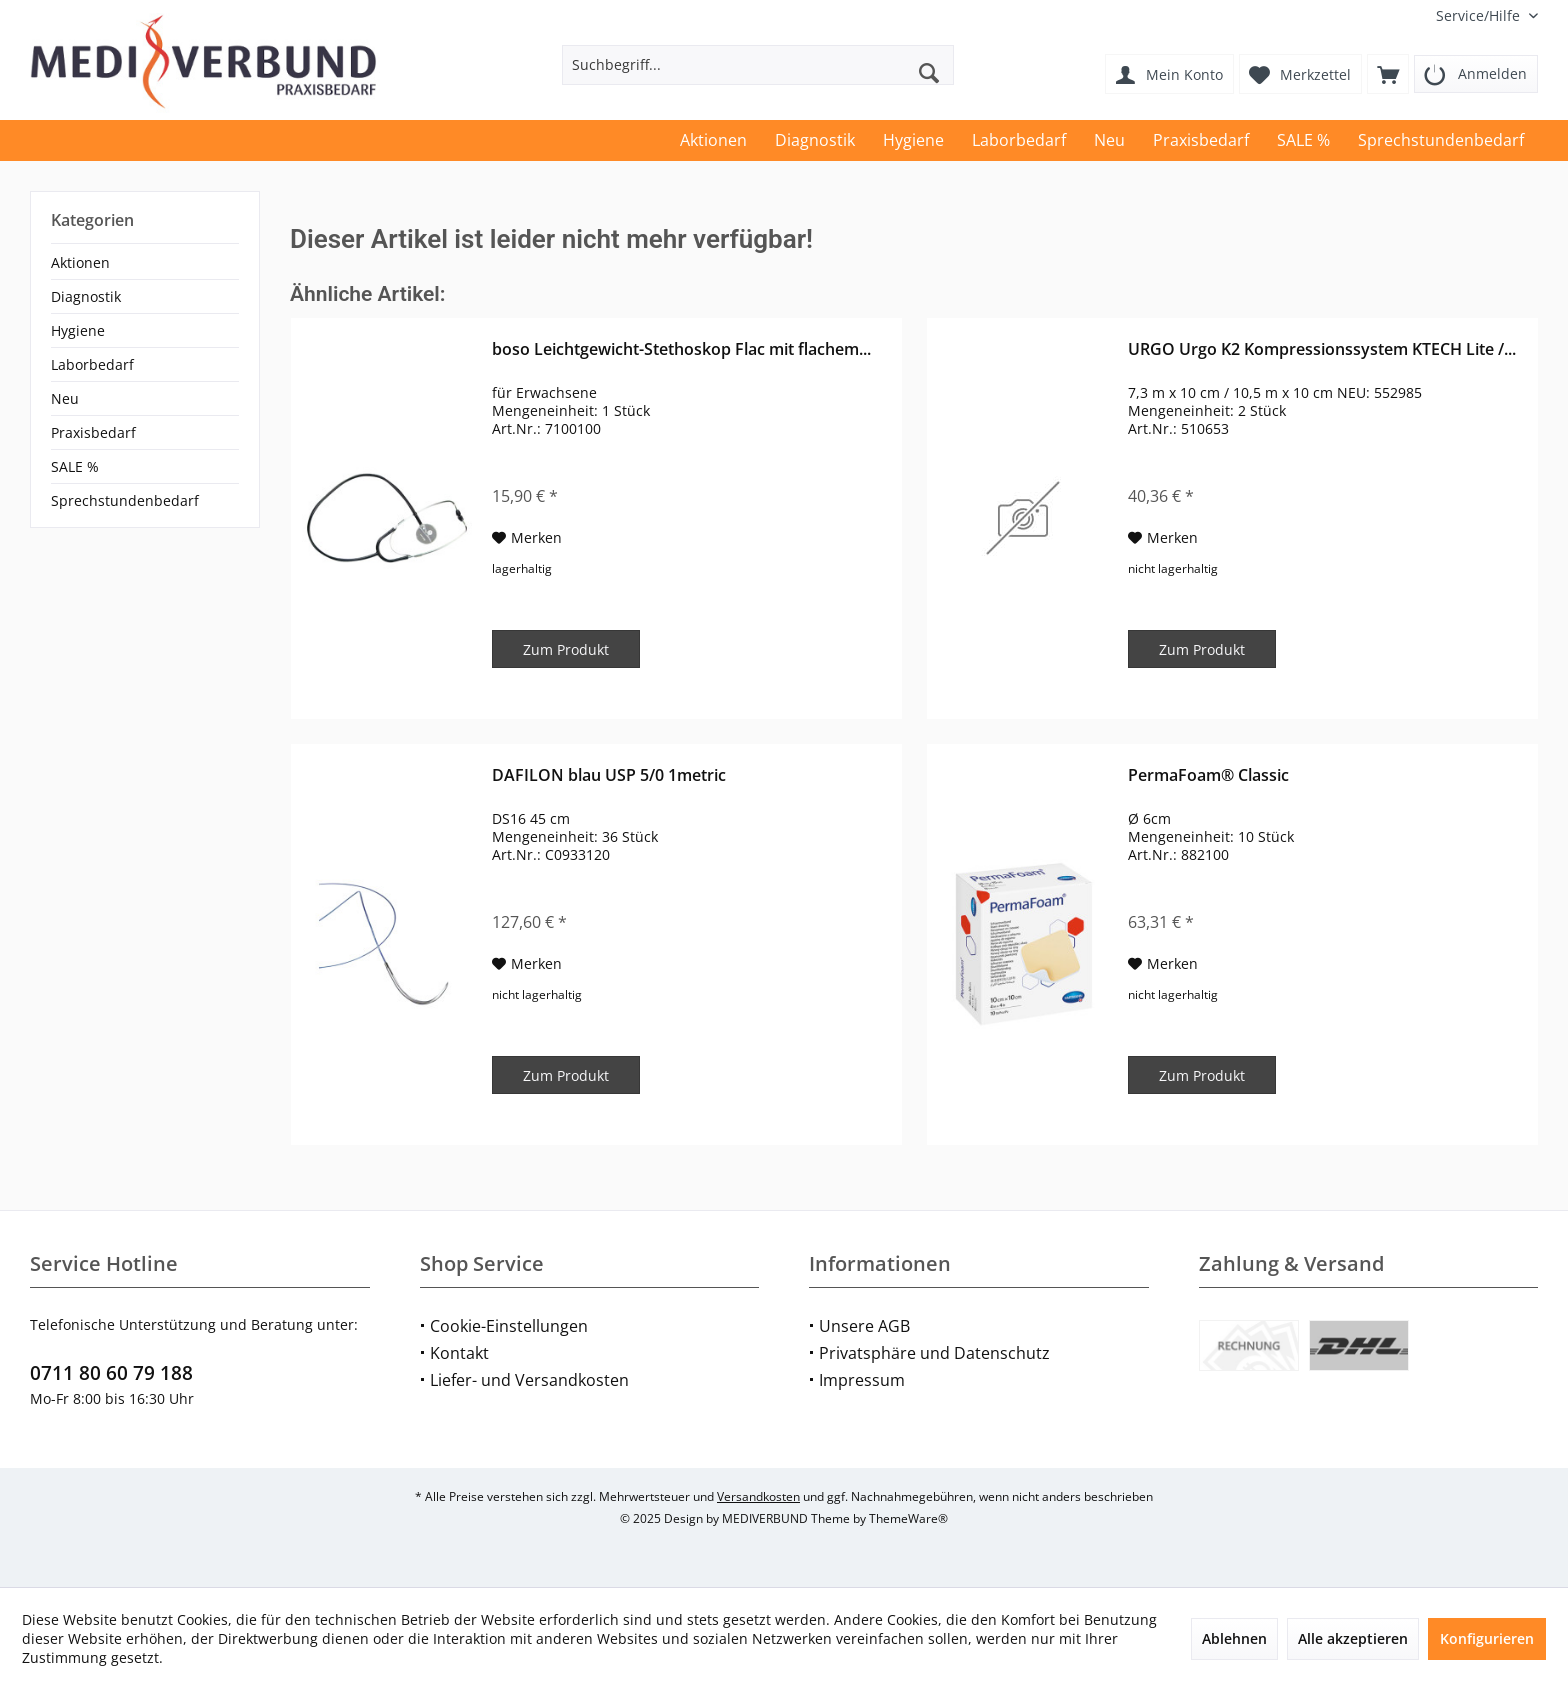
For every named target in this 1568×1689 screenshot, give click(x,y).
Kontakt (459, 1353)
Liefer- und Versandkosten (529, 1380)
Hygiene (78, 330)
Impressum (862, 1380)
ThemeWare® (908, 1518)
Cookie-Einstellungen (509, 1326)
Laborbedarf (92, 364)
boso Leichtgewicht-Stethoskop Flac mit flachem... (681, 349)
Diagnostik (86, 296)
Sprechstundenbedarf (125, 500)
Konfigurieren (1487, 1638)
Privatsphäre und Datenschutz (934, 1353)
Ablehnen (1234, 1638)
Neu (65, 398)
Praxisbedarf (93, 432)
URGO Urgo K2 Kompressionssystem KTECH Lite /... (1322, 349)
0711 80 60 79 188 (111, 1373)
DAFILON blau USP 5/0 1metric (609, 775)
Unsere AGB (864, 1326)
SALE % (75, 466)
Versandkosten (758, 1496)
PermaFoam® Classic (1208, 775)
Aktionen (80, 262)
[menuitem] (1479, 15)
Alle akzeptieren (1353, 1638)
